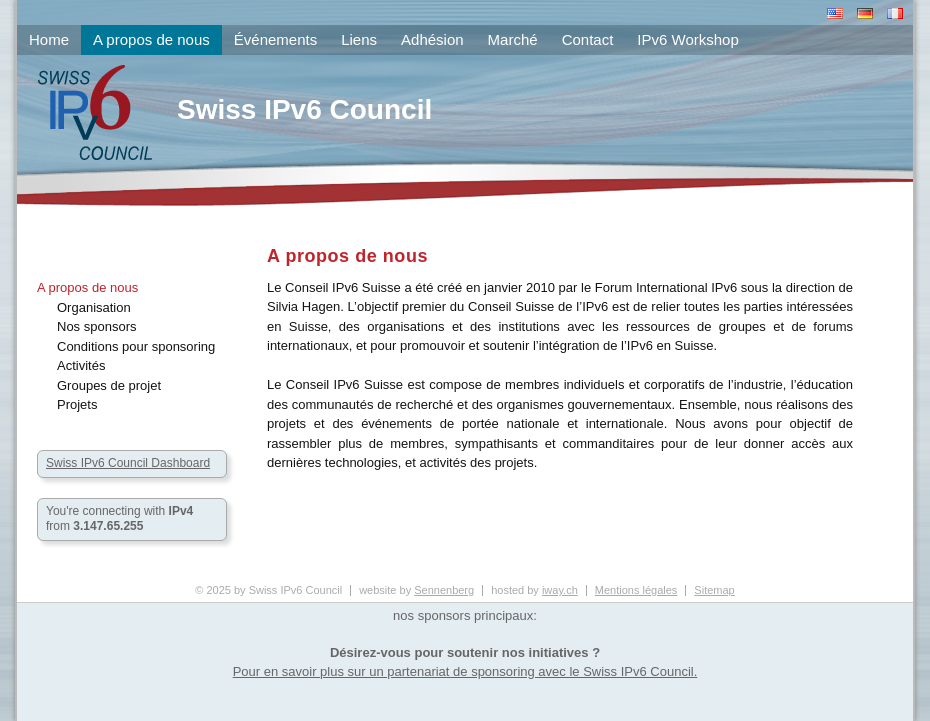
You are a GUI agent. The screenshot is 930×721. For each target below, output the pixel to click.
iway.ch (560, 590)
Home (49, 39)
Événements (275, 39)
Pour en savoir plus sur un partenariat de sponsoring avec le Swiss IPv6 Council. (465, 671)
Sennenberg (444, 590)
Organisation (94, 307)
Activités (81, 365)
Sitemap (714, 590)
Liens (359, 39)
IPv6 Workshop (687, 39)
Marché (513, 39)
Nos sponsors (96, 326)
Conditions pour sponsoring (136, 346)
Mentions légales (636, 590)
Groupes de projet (109, 385)
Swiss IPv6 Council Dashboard (128, 463)
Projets (77, 404)
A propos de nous (87, 287)
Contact (588, 39)
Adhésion (432, 39)
